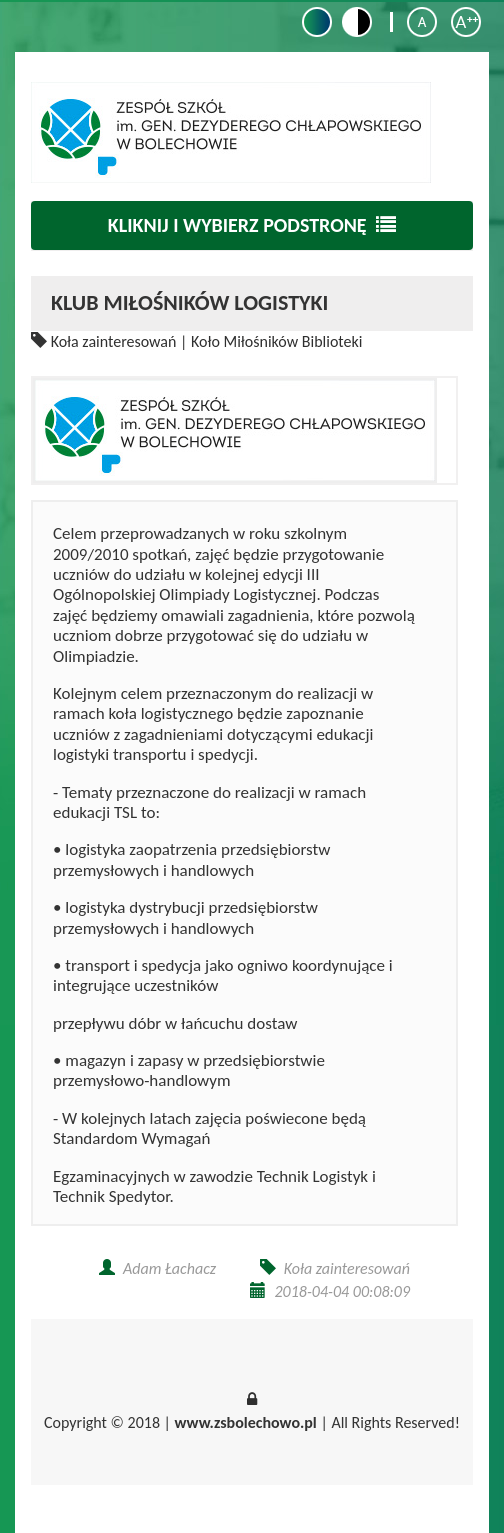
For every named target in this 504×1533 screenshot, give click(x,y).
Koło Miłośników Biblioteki (276, 341)
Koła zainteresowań (114, 341)
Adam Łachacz (169, 1268)
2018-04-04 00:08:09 (342, 1291)
